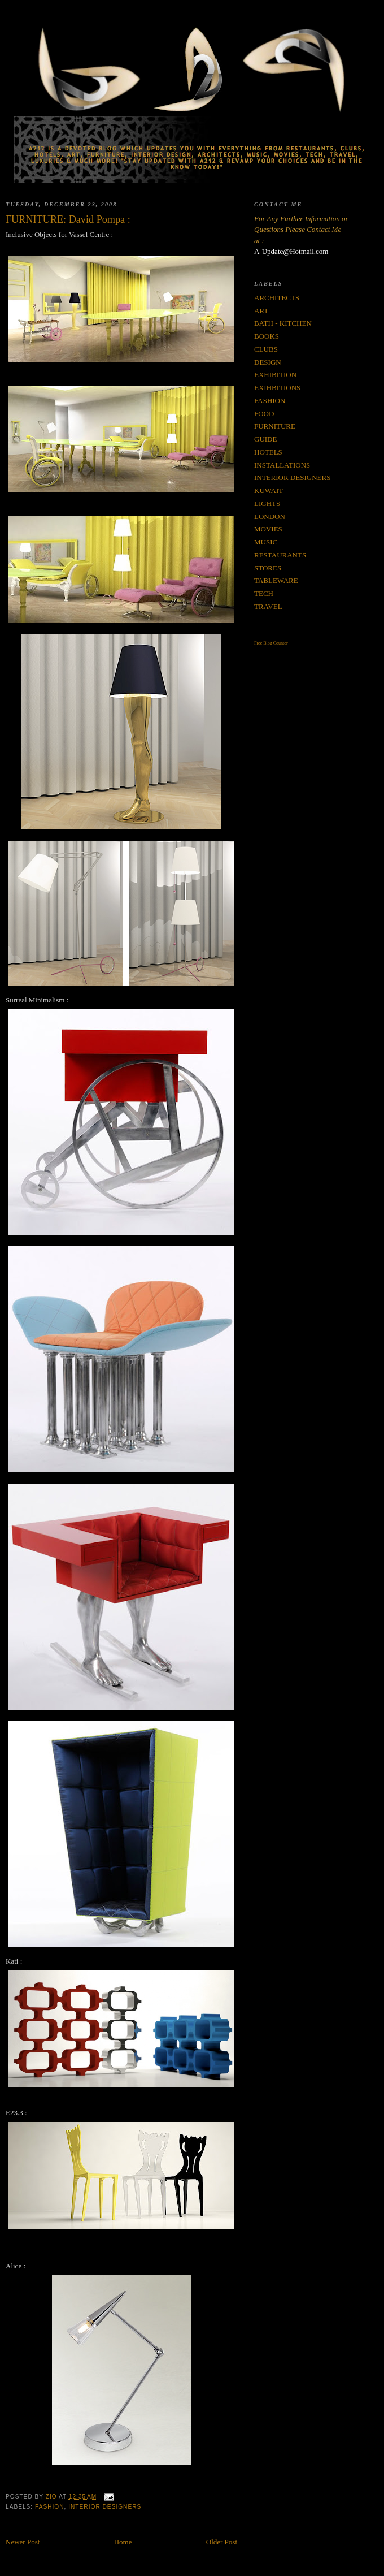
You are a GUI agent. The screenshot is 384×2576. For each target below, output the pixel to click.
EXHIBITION (275, 374)
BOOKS (266, 336)
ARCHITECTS (276, 297)
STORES (267, 568)
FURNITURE (274, 426)
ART (261, 310)
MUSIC (265, 542)
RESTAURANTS (280, 555)
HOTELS (268, 452)
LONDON (269, 516)
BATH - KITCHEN (283, 323)
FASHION (49, 2507)
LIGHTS (267, 503)
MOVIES (268, 529)
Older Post (221, 2542)
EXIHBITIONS (277, 387)
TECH (263, 593)
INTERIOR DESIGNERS (104, 2507)
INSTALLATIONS (282, 465)
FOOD (264, 413)
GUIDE (265, 439)
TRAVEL (268, 606)
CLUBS (266, 349)
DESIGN (267, 362)
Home (123, 2542)
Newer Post (23, 2542)
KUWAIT (268, 490)
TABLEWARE (276, 580)
